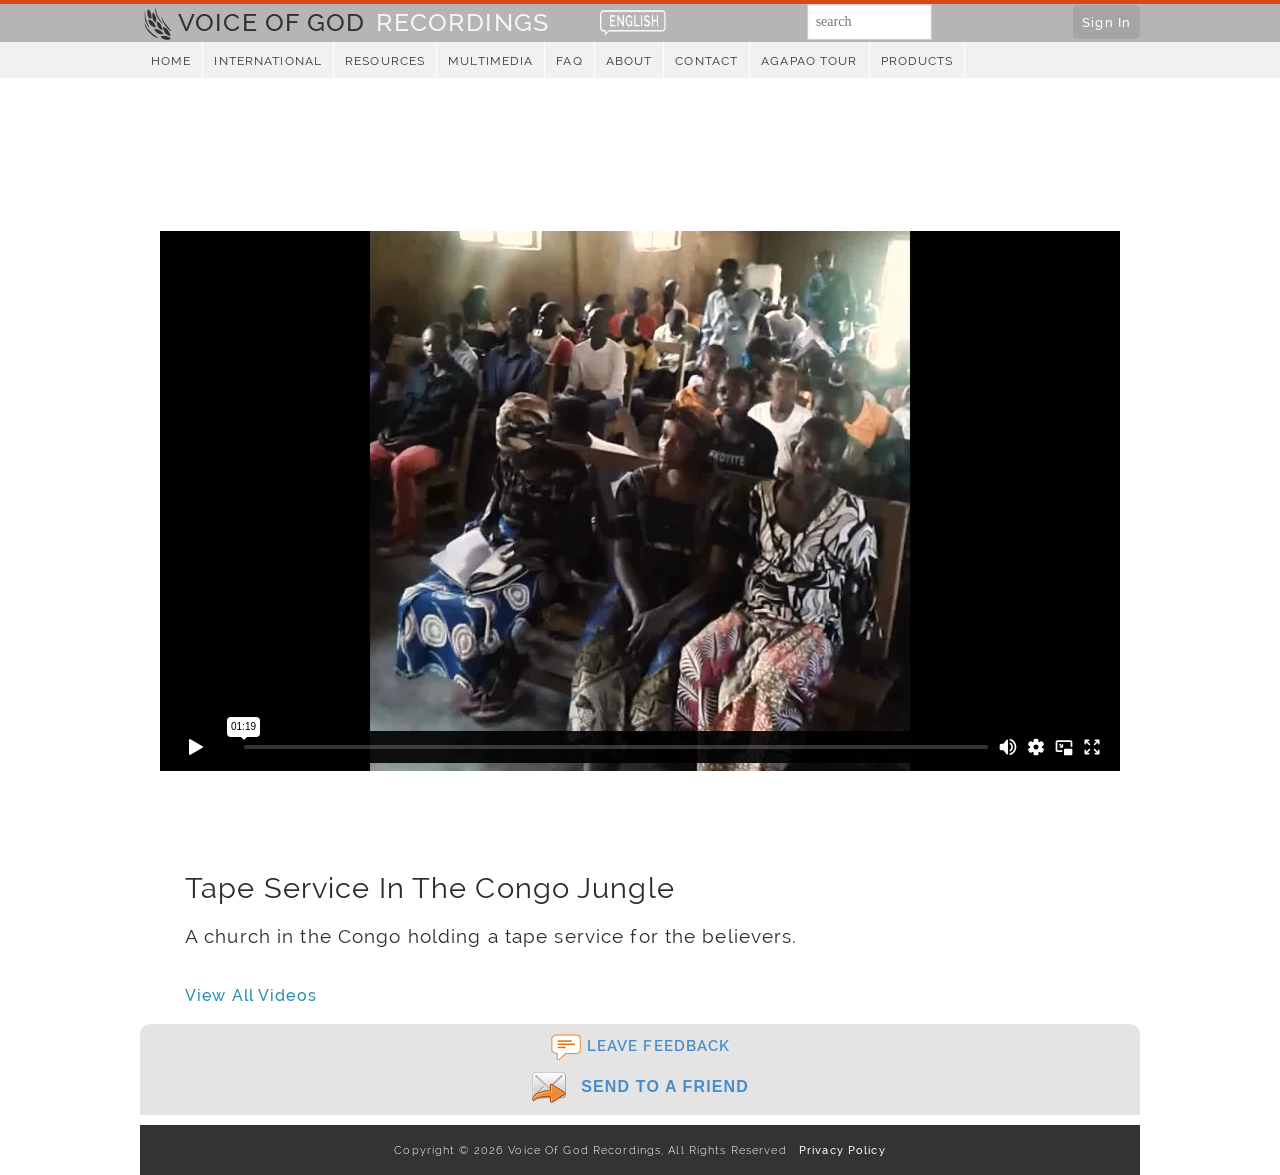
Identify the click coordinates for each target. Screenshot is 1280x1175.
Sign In (1106, 22)
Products (917, 61)
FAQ (569, 61)
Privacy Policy (838, 1150)
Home (171, 61)
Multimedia (490, 61)
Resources (385, 61)
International (268, 61)
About (629, 61)
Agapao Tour (809, 61)
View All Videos (251, 995)
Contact (706, 61)
